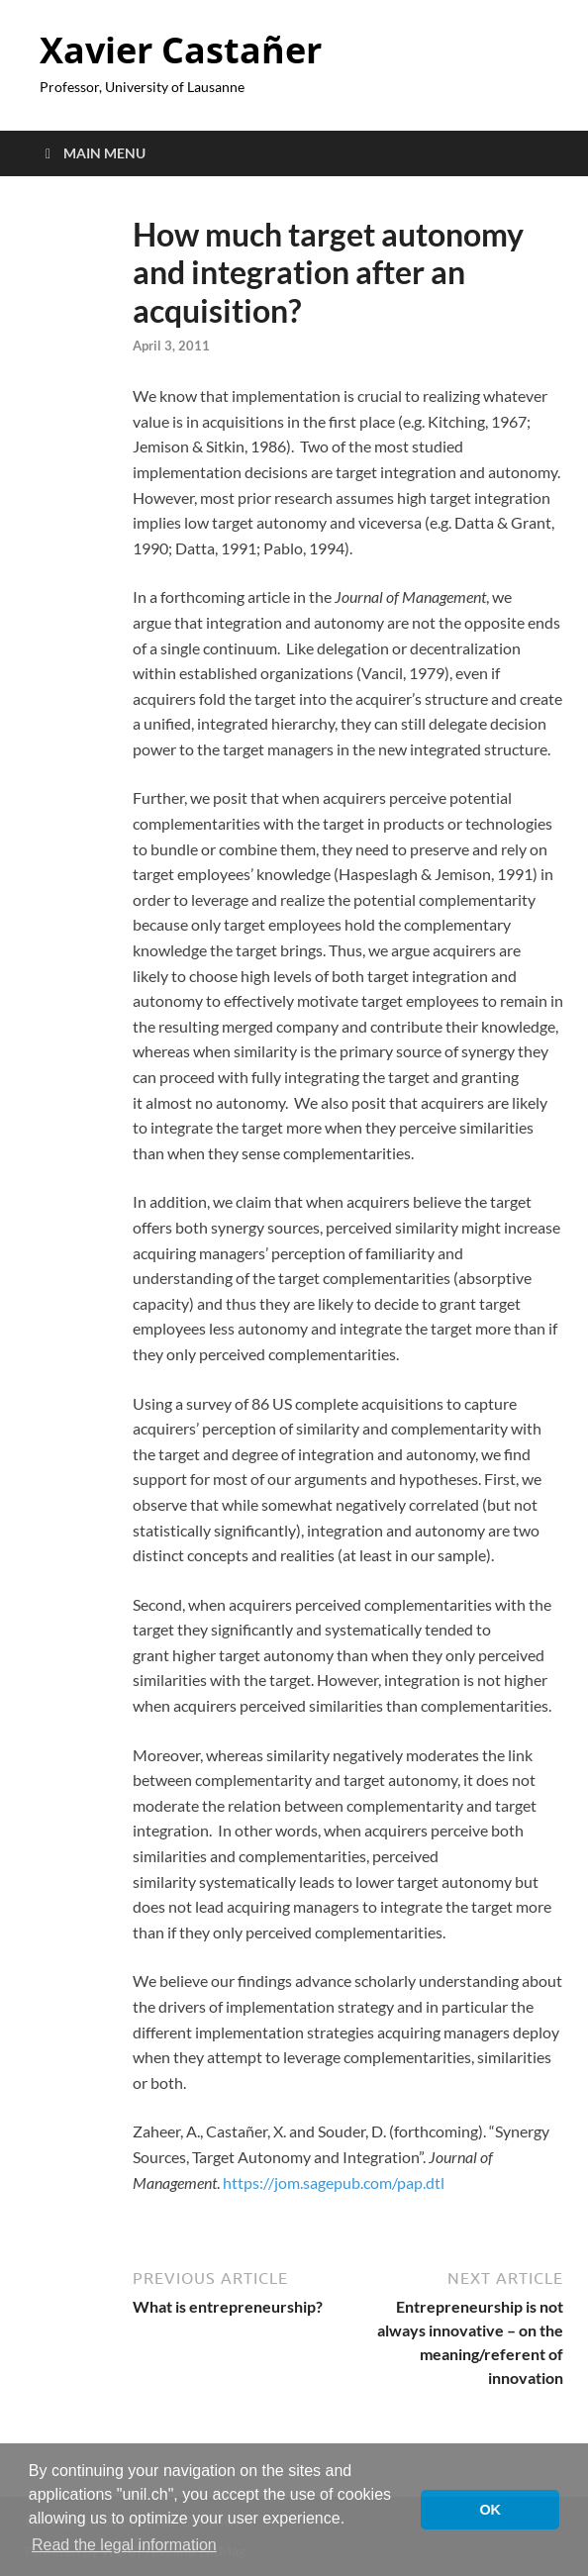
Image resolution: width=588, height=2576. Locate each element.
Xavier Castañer (181, 50)
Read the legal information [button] (124, 2544)
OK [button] (490, 2510)
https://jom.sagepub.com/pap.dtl (333, 2182)
